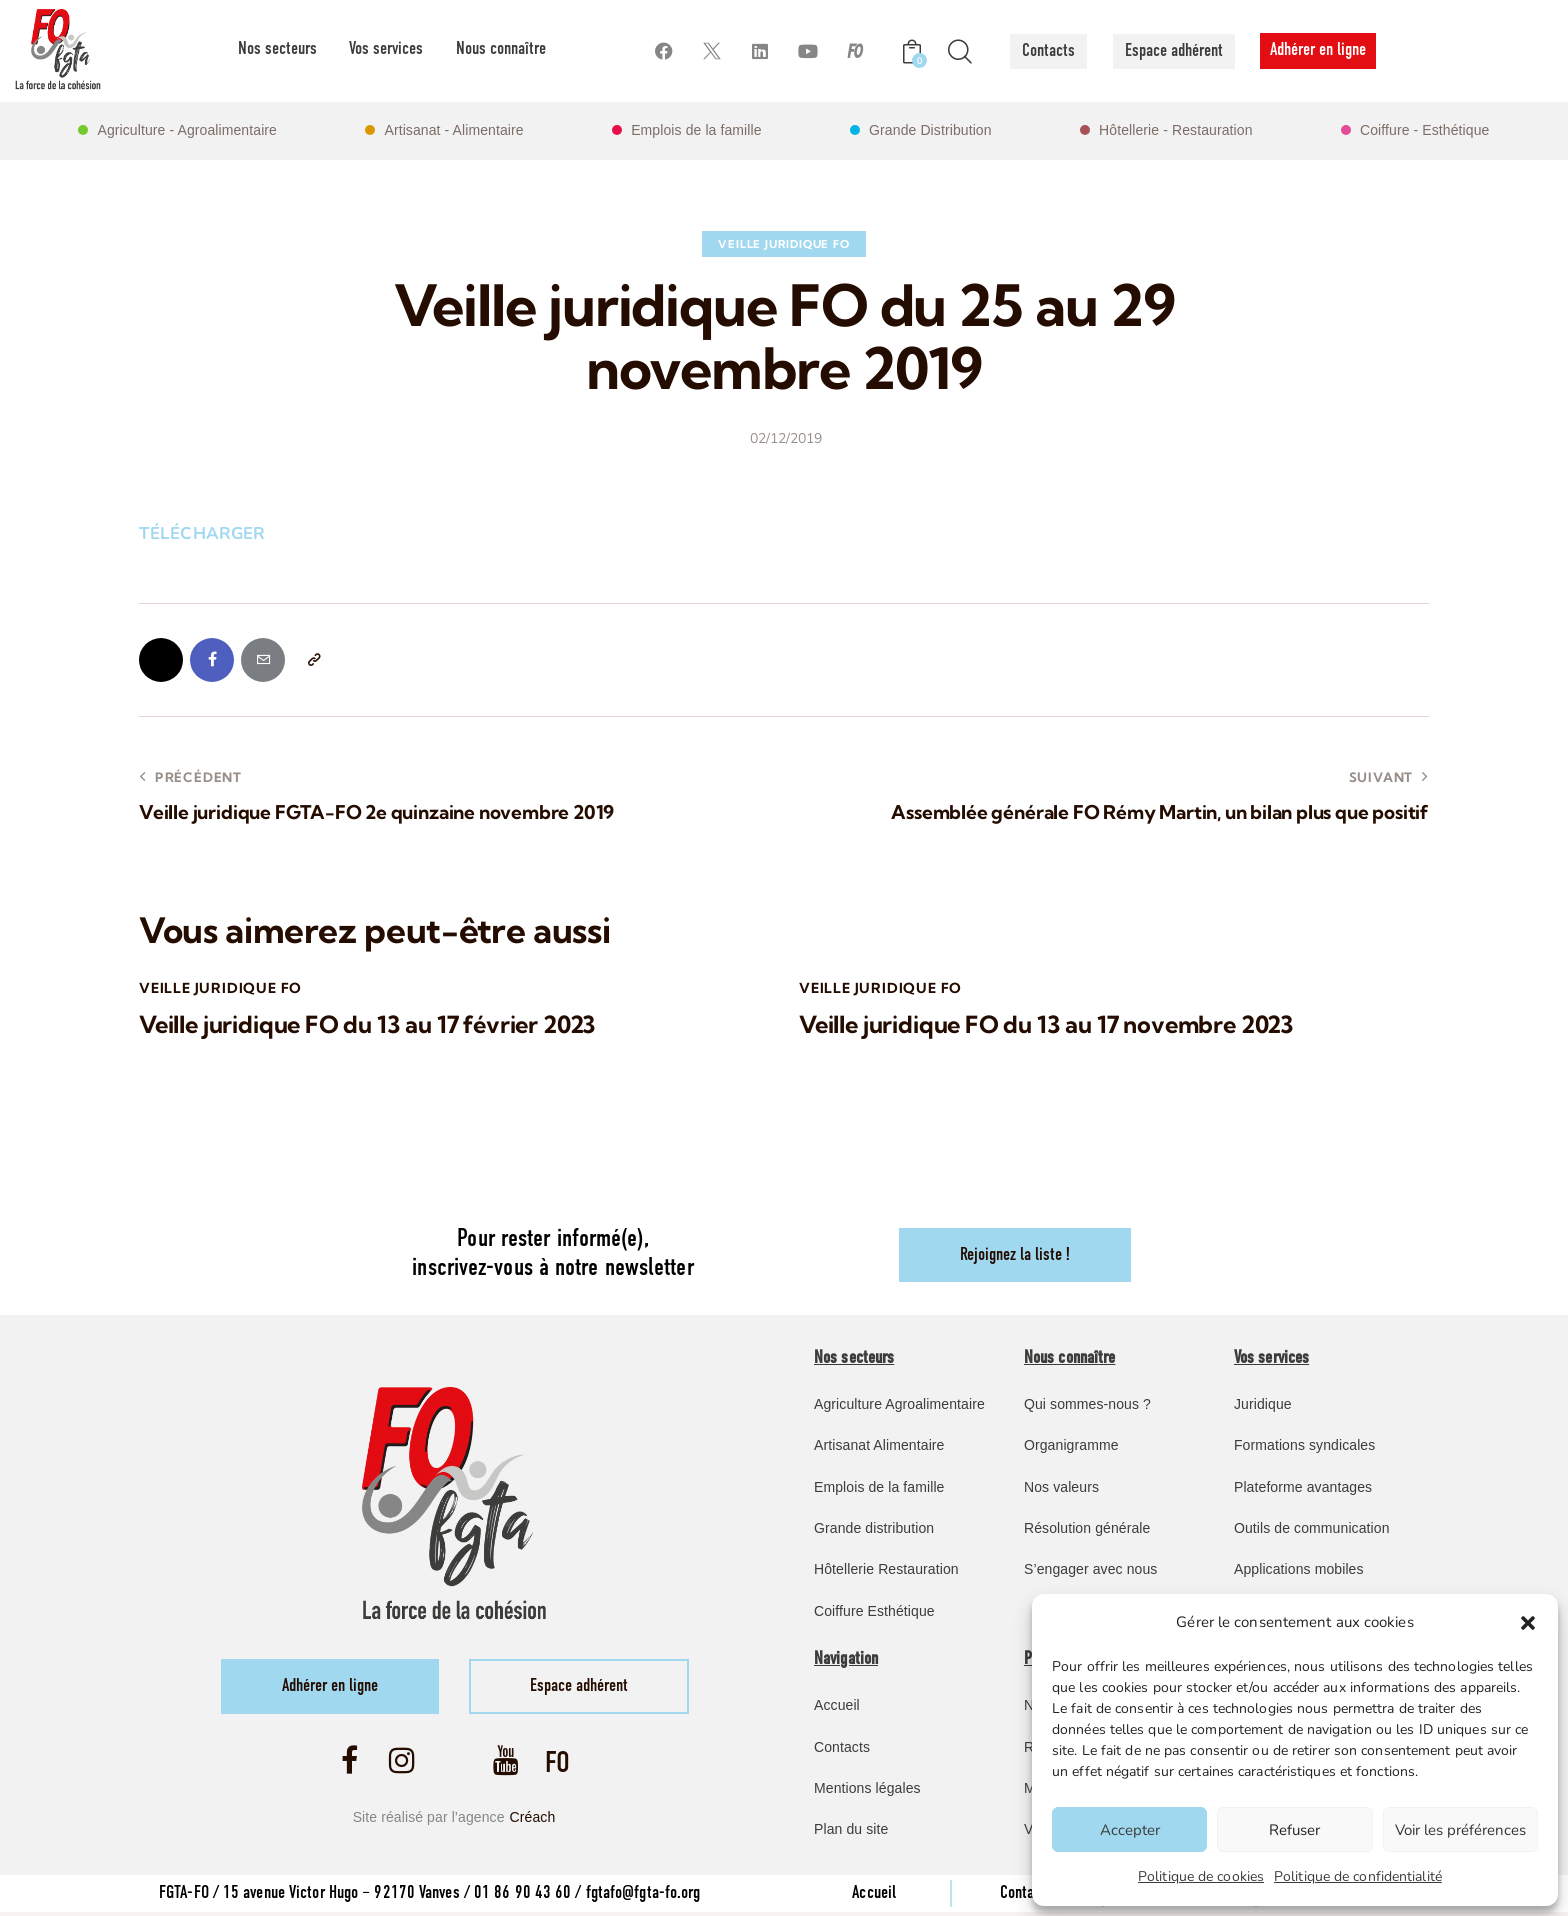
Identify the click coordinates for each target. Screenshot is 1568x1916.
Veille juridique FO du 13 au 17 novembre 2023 (1050, 1026)
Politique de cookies (1201, 1876)
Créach (533, 1820)
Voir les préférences (1460, 1830)
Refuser (1294, 1830)
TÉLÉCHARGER (202, 533)
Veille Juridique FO (783, 244)
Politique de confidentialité (1358, 1876)
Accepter (1130, 1830)
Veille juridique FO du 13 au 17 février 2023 (371, 1026)
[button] (1528, 1623)
